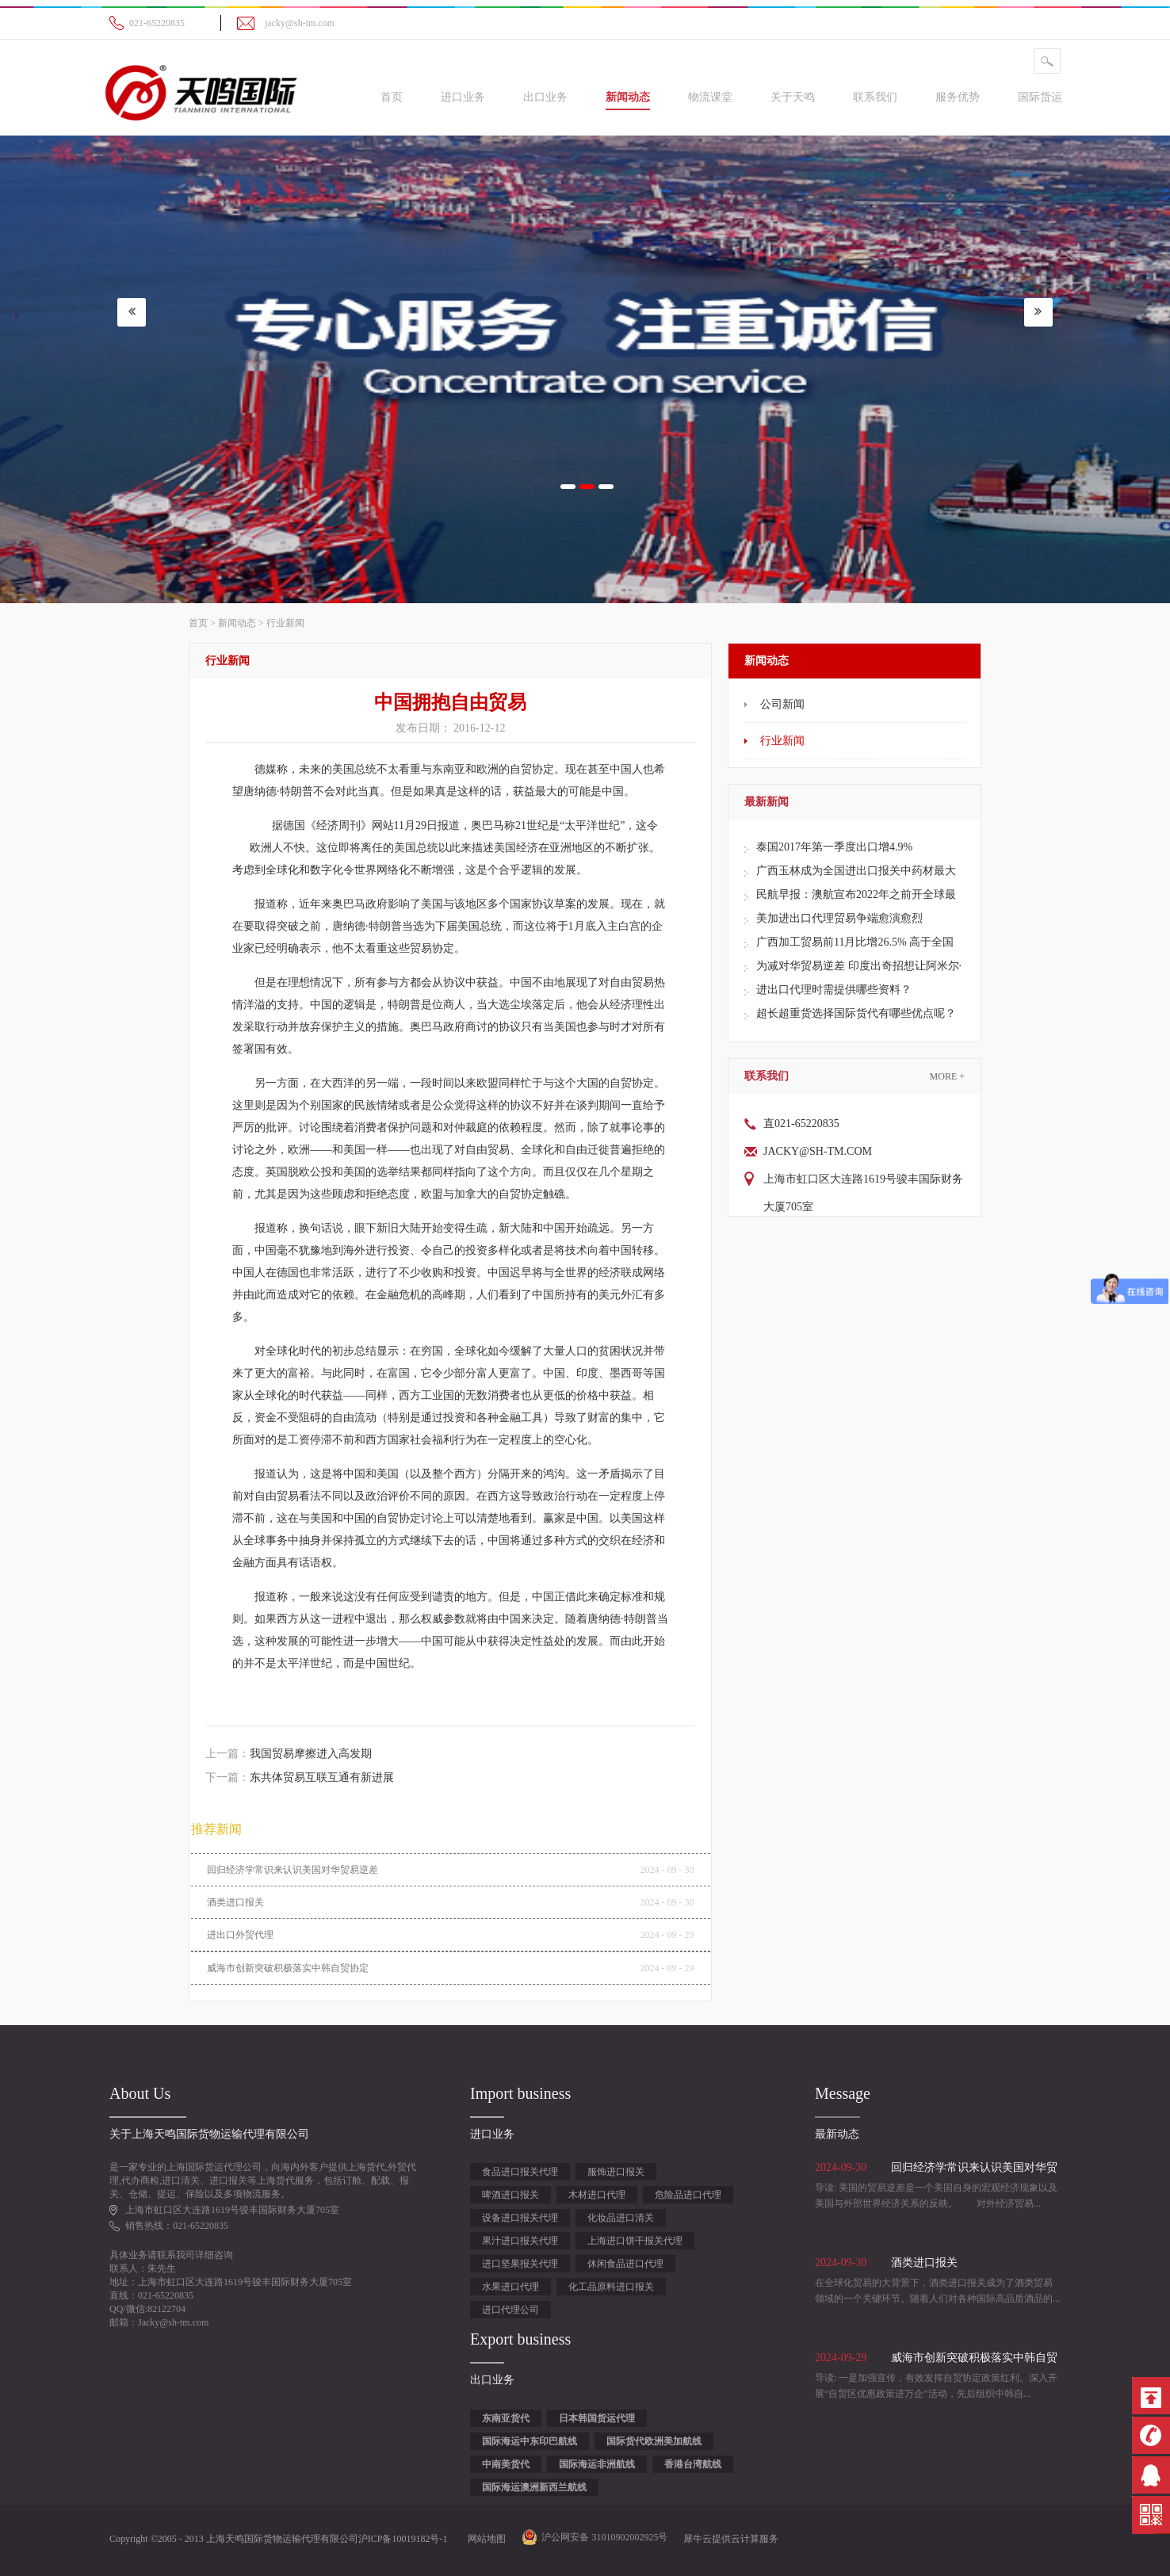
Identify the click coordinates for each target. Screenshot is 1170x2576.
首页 (391, 97)
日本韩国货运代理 (597, 2418)
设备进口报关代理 (520, 2217)
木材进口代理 (596, 2194)
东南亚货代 (506, 2418)
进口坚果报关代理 (520, 2263)
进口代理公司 (510, 2309)
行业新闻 (285, 623)
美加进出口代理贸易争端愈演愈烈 (839, 918)
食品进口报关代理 (520, 2171)
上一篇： (288, 1754)
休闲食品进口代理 (625, 2263)
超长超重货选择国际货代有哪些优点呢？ (856, 1013)
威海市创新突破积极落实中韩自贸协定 (288, 1968)
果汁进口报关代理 (520, 2240)
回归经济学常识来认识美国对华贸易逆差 (292, 1869)
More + (947, 1076)
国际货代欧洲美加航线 (654, 2441)
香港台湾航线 (692, 2464)
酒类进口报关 (235, 1902)
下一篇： (299, 1777)
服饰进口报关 (615, 2171)
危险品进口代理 (688, 2194)
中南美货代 (506, 2464)
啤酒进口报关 (510, 2194)
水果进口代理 (510, 2286)
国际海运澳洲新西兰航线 (534, 2487)
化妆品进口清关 (620, 2217)
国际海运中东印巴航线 (529, 2441)
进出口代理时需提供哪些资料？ (834, 990)
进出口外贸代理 (240, 1934)
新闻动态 (237, 623)
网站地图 (484, 2538)
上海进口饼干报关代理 (634, 2240)
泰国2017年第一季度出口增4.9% (834, 847)
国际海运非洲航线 (597, 2464)
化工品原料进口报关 (611, 2286)
